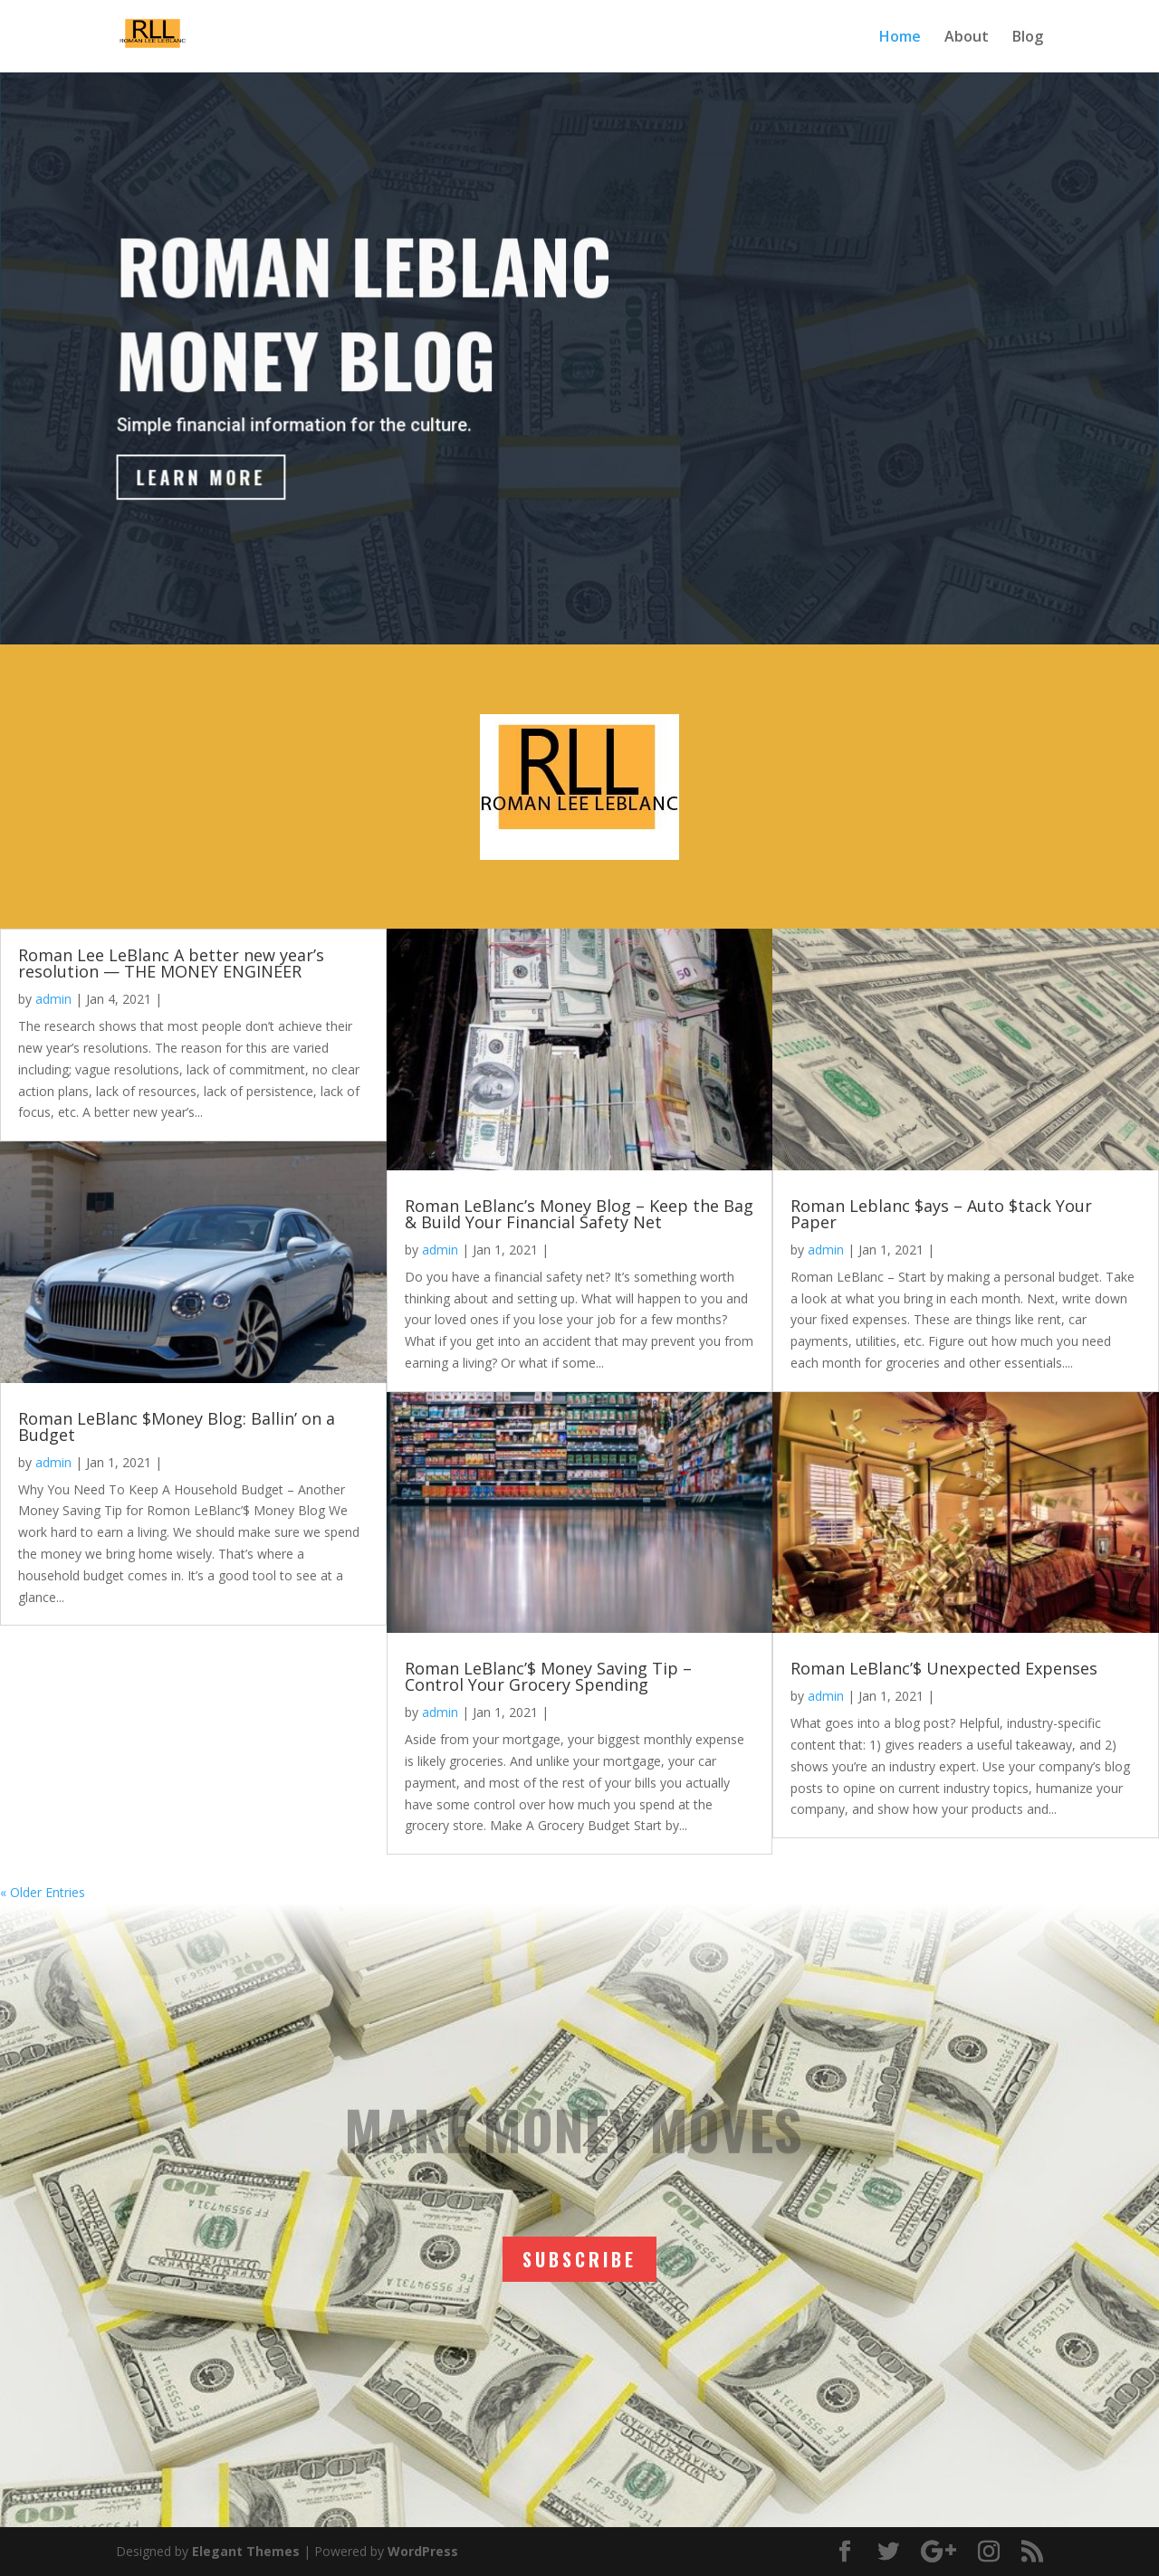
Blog (1027, 38)
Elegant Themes (246, 2551)
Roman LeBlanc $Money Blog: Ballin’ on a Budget (176, 1426)
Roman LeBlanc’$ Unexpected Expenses (943, 1668)
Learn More (207, 479)
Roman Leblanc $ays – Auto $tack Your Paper (941, 1214)
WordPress (423, 2551)
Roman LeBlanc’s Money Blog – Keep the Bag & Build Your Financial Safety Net (579, 1214)
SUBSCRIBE (579, 2259)
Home (900, 38)
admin (53, 998)
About (966, 38)
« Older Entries (42, 1892)
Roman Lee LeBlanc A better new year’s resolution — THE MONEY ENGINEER (171, 963)
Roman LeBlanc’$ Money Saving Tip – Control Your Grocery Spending (548, 1676)
